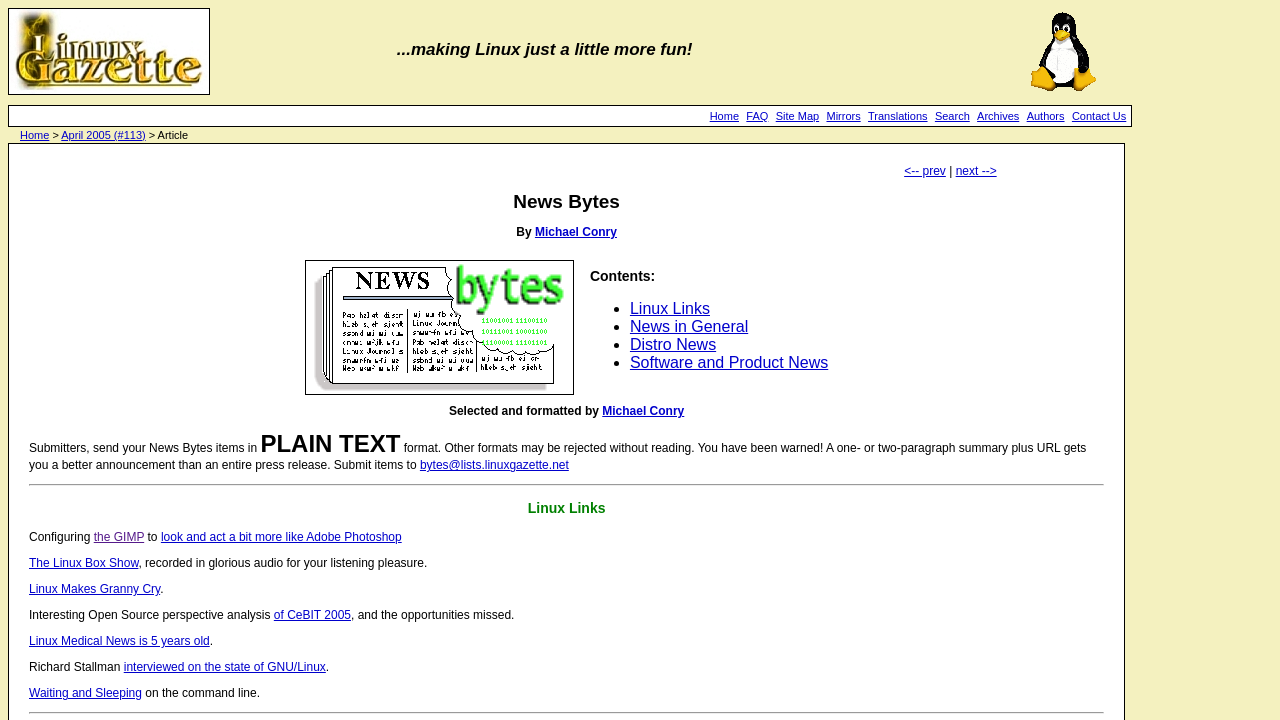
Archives (998, 116)
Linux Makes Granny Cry (94, 589)
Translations (898, 116)
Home (724, 116)
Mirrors (843, 116)
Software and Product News (729, 362)
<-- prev (925, 171)
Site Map (797, 116)
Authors (1046, 116)
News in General (689, 326)
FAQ (757, 116)
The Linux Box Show (83, 563)
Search (952, 116)
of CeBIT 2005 (312, 615)
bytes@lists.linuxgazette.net (494, 465)
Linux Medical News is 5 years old (119, 641)
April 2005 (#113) (103, 135)
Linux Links (670, 308)
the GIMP (119, 537)
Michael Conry (576, 232)
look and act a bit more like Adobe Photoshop (281, 537)
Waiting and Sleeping (85, 693)
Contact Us (1099, 116)
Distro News (673, 344)
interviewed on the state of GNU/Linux (225, 667)
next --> (976, 171)
